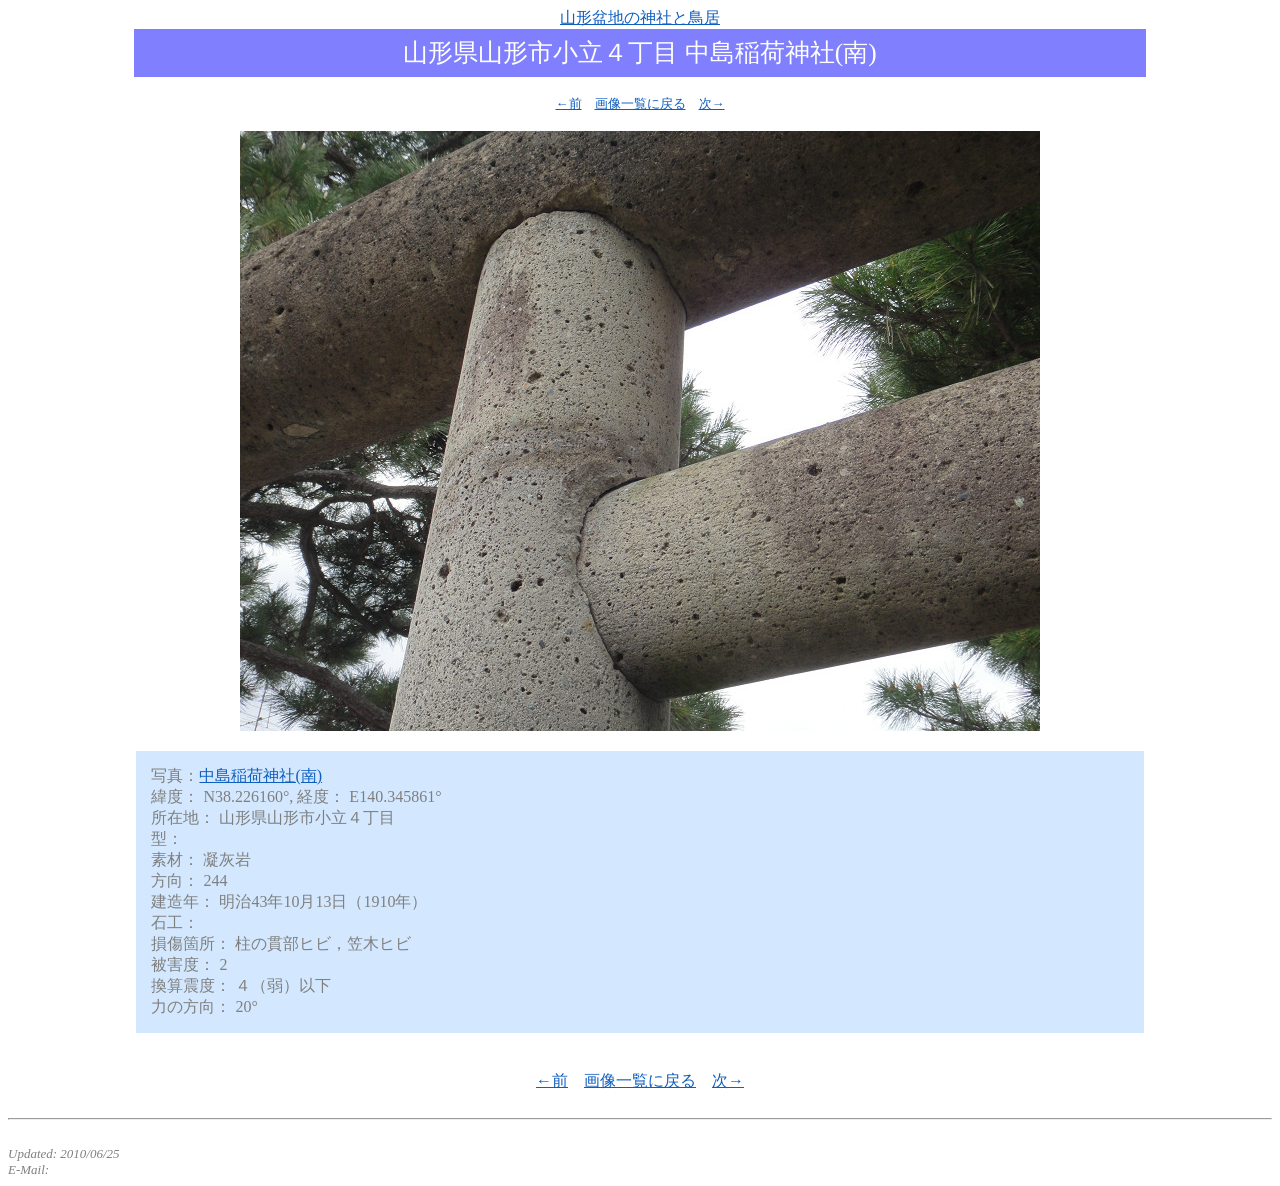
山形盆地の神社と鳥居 (640, 17)
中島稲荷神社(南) (260, 775)
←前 (569, 103)
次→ (712, 103)
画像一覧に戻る (640, 103)
